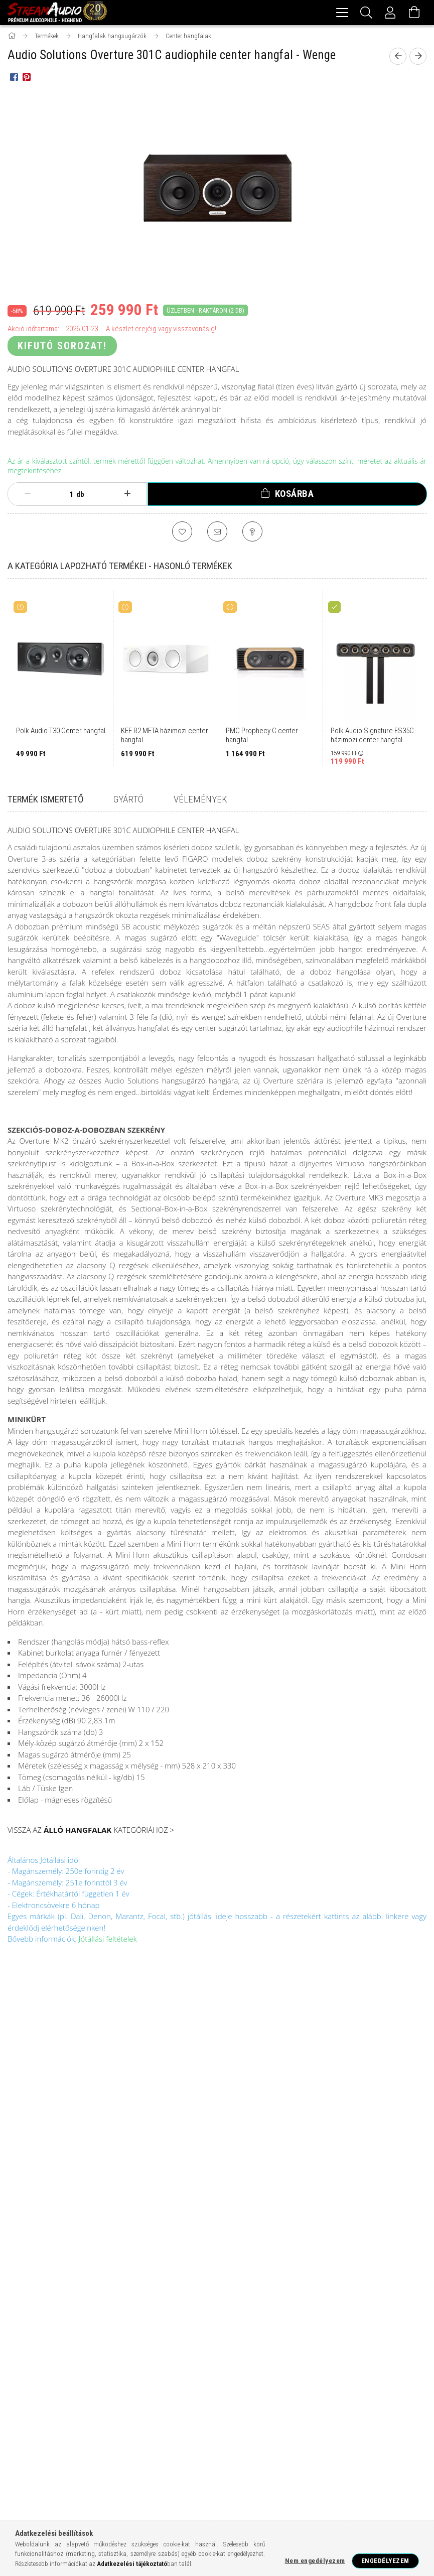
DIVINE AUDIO (266, 2423)
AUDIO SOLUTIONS (311, 2407)
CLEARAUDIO (162, 2423)
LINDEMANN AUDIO (315, 2440)
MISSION (110, 2390)
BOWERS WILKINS (155, 2356)
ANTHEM (257, 2373)
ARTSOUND (133, 2407)
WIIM (141, 2390)
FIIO (395, 2423)
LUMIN (400, 2373)
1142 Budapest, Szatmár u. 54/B (380, 2087)
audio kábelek (213, 2341)
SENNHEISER (296, 2390)
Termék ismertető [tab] (45, 800)
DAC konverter (41, 2325)
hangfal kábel (319, 2325)
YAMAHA (101, 2373)
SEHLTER (385, 2390)
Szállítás (248, 2155)
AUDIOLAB (294, 2373)
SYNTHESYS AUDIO (369, 2474)
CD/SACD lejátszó (231, 2309)
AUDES (169, 2407)
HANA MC (118, 2440)
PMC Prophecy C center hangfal (262, 737)
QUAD (54, 2407)
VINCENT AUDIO (188, 2491)
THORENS (143, 2491)
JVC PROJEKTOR (164, 2440)
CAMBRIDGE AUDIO (254, 2356)
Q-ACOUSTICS (343, 2390)
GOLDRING (26, 2440)
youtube (374, 2231)
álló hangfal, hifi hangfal (210, 2277)
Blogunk (33, 2126)
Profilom (141, 2111)
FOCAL (46, 2356)
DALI (19, 2356)
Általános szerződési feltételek (262, 2097)
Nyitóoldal (37, 2082)
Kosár (135, 2126)
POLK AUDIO (83, 2356)
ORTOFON (231, 2390)
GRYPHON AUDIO (72, 2440)
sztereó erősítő (271, 2293)
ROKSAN (23, 2407)
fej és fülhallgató (285, 2341)
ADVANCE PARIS (213, 2373)
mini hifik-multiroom (317, 2309)
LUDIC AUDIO (368, 2440)
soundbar (161, 2325)
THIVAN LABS (101, 2491)
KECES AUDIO (214, 2440)
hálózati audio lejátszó (55, 2309)
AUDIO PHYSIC (257, 2407)
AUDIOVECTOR (70, 2423)
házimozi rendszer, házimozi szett (333, 2277)
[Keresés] (366, 12)
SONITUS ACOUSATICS (144, 2474)
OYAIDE (209, 2457)
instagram (355, 2231)
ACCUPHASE (90, 2407)
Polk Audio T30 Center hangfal (60, 732)
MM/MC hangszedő (147, 2309)
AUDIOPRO (26, 2423)
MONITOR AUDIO (33, 2373)
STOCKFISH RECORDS (256, 2474)
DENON (300, 2356)
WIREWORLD (288, 2491)
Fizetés (244, 2141)
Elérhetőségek (260, 2171)
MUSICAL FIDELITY (183, 2390)
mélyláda (210, 2325)
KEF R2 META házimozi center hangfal (164, 737)
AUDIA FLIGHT (208, 2407)
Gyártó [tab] (128, 800)
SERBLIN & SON (83, 2474)
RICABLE (382, 2457)
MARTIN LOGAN (67, 2390)
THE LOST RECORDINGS (42, 2491)
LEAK (372, 2373)
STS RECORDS (315, 2474)
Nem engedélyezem (315, 2560)
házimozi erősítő (44, 2293)
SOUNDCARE (200, 2474)
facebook (335, 2231)
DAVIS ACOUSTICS (214, 2423)
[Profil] (390, 12)
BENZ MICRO (336, 2373)
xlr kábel (79, 2341)
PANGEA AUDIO (250, 2457)
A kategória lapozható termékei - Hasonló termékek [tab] (120, 567)
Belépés (139, 2082)
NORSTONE (204, 2356)
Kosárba (294, 495)
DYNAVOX (308, 2423)
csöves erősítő (202, 2293)
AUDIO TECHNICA (369, 2407)
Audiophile (34, 2277)
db (80, 495)
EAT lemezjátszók (355, 2423)
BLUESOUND (116, 2423)
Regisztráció (148, 2097)
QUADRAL (294, 2457)
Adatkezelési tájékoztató (270, 2126)
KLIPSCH (24, 2390)
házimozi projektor (124, 2293)
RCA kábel (260, 2325)
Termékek (35, 2097)
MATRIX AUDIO (82, 2457)
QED (262, 2390)
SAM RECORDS (31, 2474)
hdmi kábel (379, 2325)
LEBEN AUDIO (261, 2440)
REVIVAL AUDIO (339, 2457)
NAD (72, 2373)
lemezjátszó (335, 2293)
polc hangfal (105, 2325)
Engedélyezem (385, 2560)
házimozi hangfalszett (109, 2277)
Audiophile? (38, 2156)
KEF (116, 2356)
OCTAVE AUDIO (132, 2457)
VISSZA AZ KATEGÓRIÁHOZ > (91, 1831)
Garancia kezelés (49, 2111)
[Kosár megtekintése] (414, 12)
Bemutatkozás (43, 2141)
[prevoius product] (397, 57)
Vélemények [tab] (200, 800)
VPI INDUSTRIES (240, 2491)
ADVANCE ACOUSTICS (152, 2373)
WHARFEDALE (378, 2356)
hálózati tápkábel (141, 2341)
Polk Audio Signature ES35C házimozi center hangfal (372, 737)
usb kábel (31, 2341)
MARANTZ (335, 2356)
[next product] (417, 57)
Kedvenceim (145, 2141)
